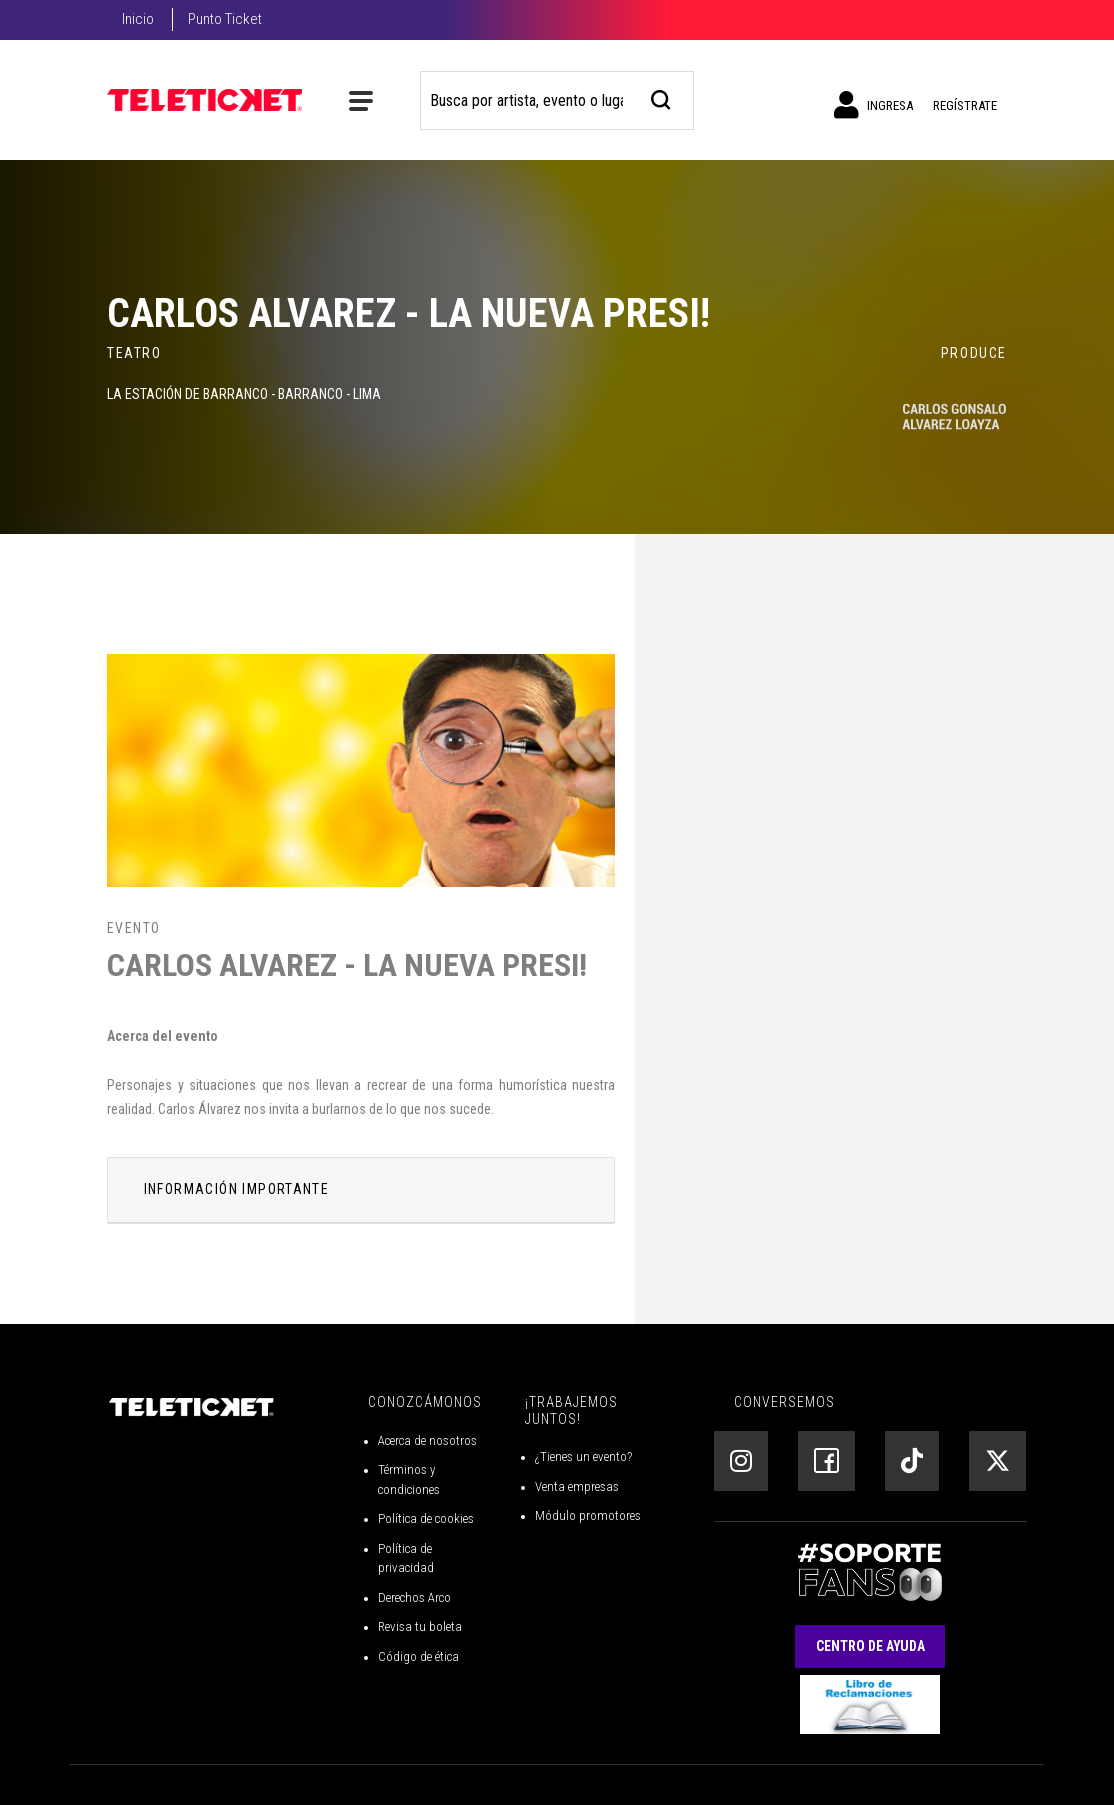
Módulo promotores (588, 1515)
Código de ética (418, 1656)
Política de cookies (426, 1518)
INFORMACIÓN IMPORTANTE (237, 1189)
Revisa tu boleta (420, 1626)
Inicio (138, 19)
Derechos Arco (414, 1597)
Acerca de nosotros (427, 1440)
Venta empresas (577, 1486)
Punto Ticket (225, 19)
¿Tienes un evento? (583, 1456)
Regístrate (965, 105)
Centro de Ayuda (870, 1646)
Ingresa (873, 105)
